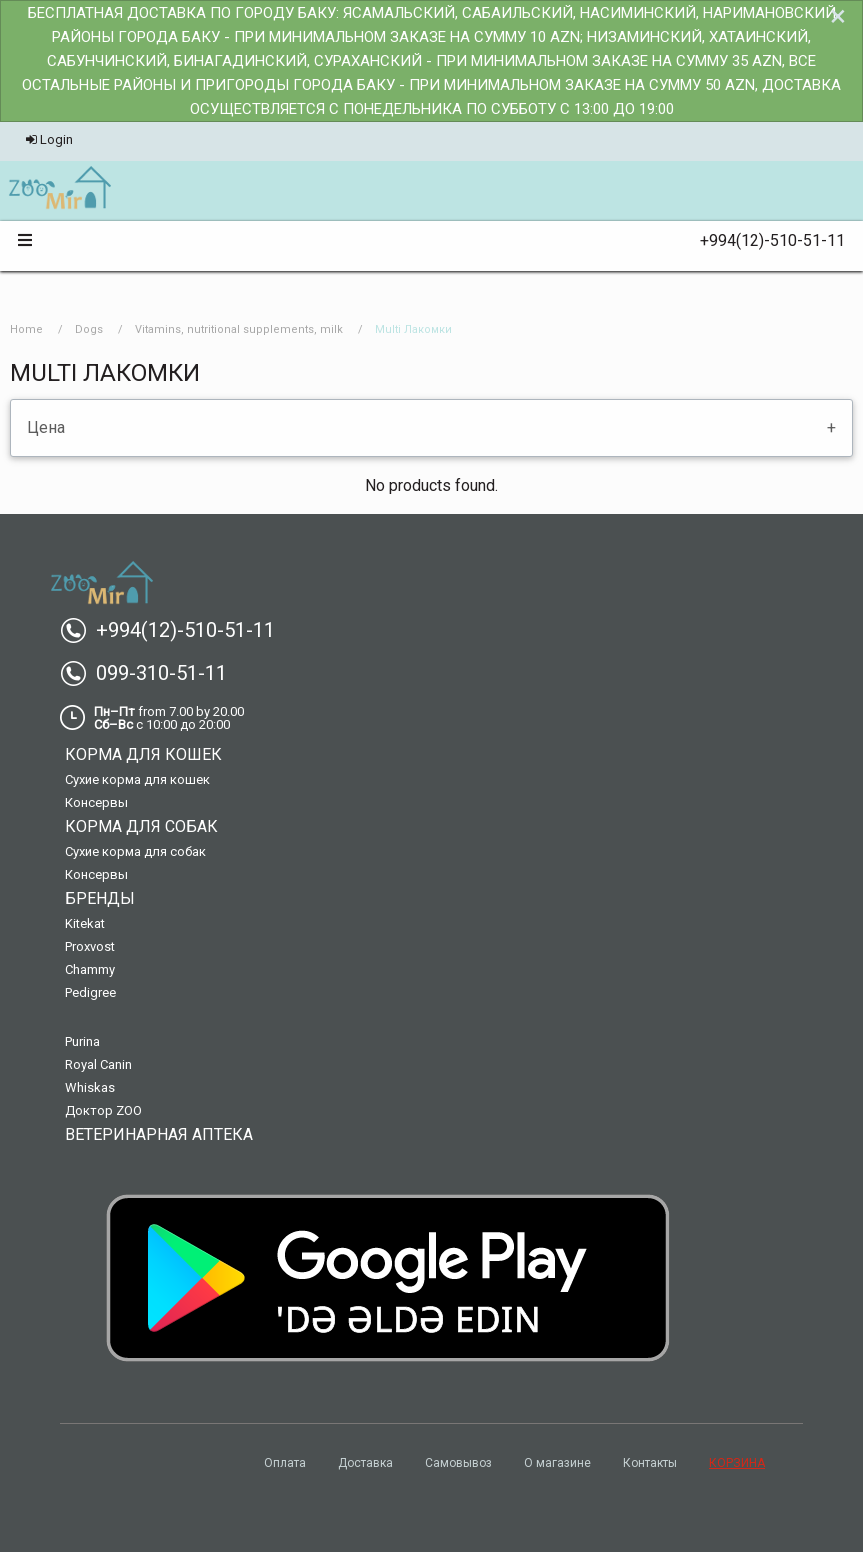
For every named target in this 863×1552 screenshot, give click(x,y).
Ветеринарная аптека (159, 1134)
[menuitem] (59, 189)
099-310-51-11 (151, 673)
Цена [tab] (46, 427)
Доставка (365, 1463)
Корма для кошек (143, 754)
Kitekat (85, 923)
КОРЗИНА (737, 1463)
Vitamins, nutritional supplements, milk (239, 329)
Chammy (90, 969)
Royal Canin (98, 1064)
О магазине (557, 1463)
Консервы (96, 802)
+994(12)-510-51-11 (764, 240)
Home (26, 329)
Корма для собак (141, 826)
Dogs (89, 329)
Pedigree (90, 992)
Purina (82, 1041)
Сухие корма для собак (135, 851)
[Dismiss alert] (838, 16)
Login (49, 139)
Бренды (100, 898)
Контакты (650, 1463)
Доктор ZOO (103, 1110)
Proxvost (90, 946)
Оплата (285, 1463)
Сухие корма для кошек (137, 779)
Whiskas (90, 1087)
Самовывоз (458, 1463)
